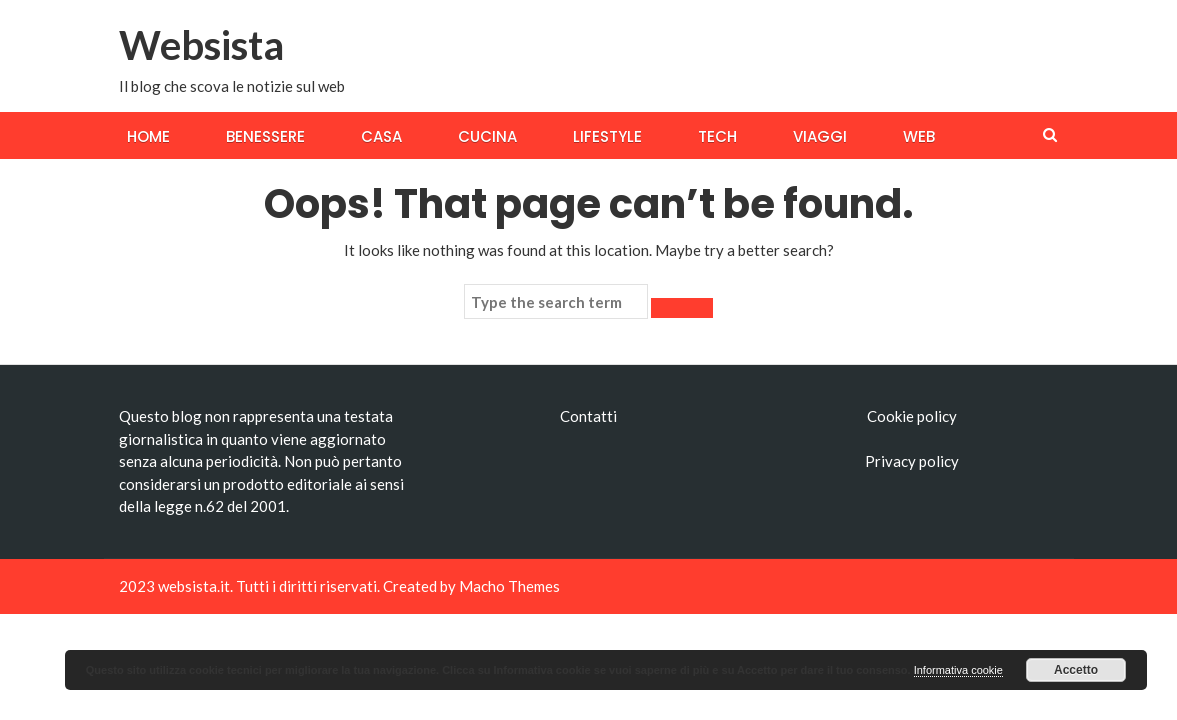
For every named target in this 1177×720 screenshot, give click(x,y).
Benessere (265, 136)
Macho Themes (509, 586)
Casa (381, 136)
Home (148, 136)
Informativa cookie (958, 670)
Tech (717, 136)
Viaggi (820, 136)
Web (919, 136)
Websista (201, 45)
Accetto (1076, 670)
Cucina (487, 136)
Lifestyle (607, 136)
